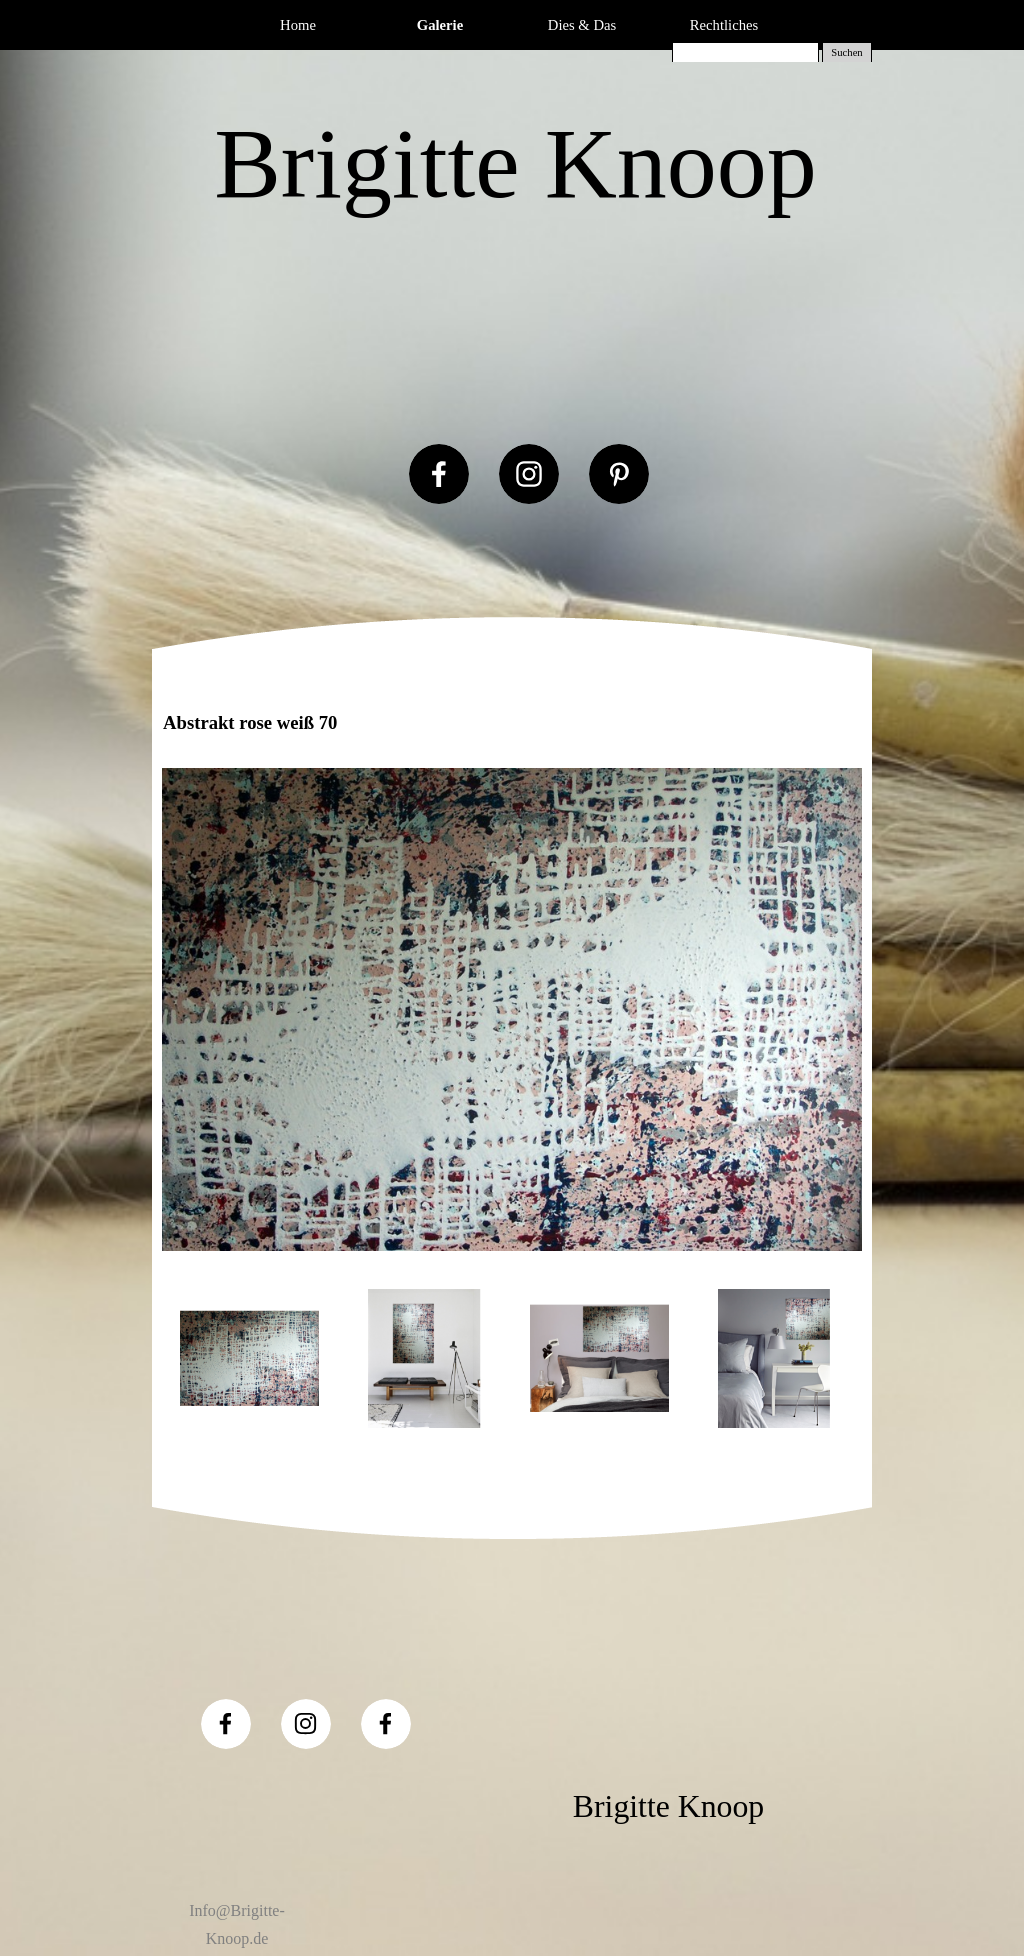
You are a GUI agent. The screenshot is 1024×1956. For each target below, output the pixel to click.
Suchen (846, 52)
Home (298, 25)
